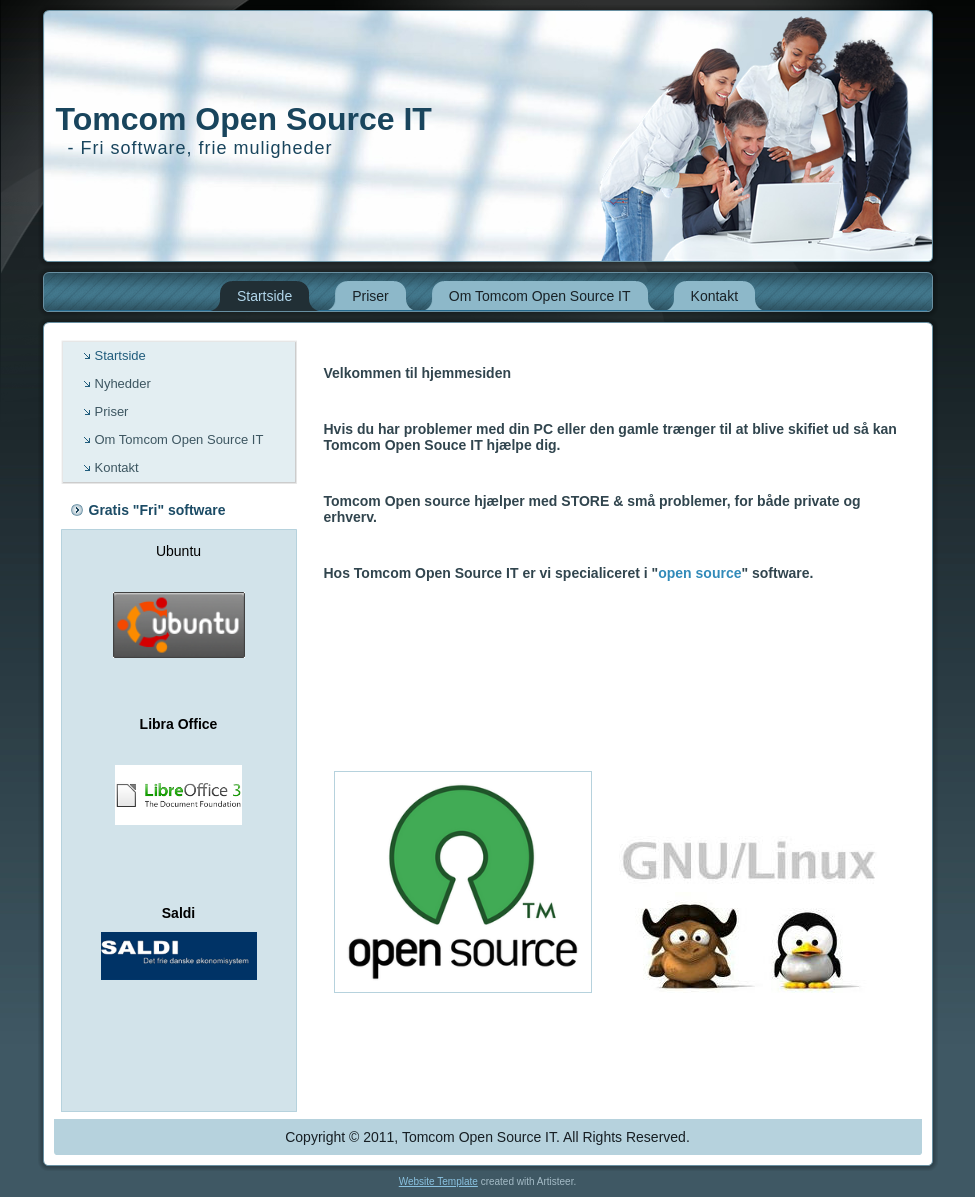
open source (699, 573)
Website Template (438, 1181)
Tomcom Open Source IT (244, 119)
